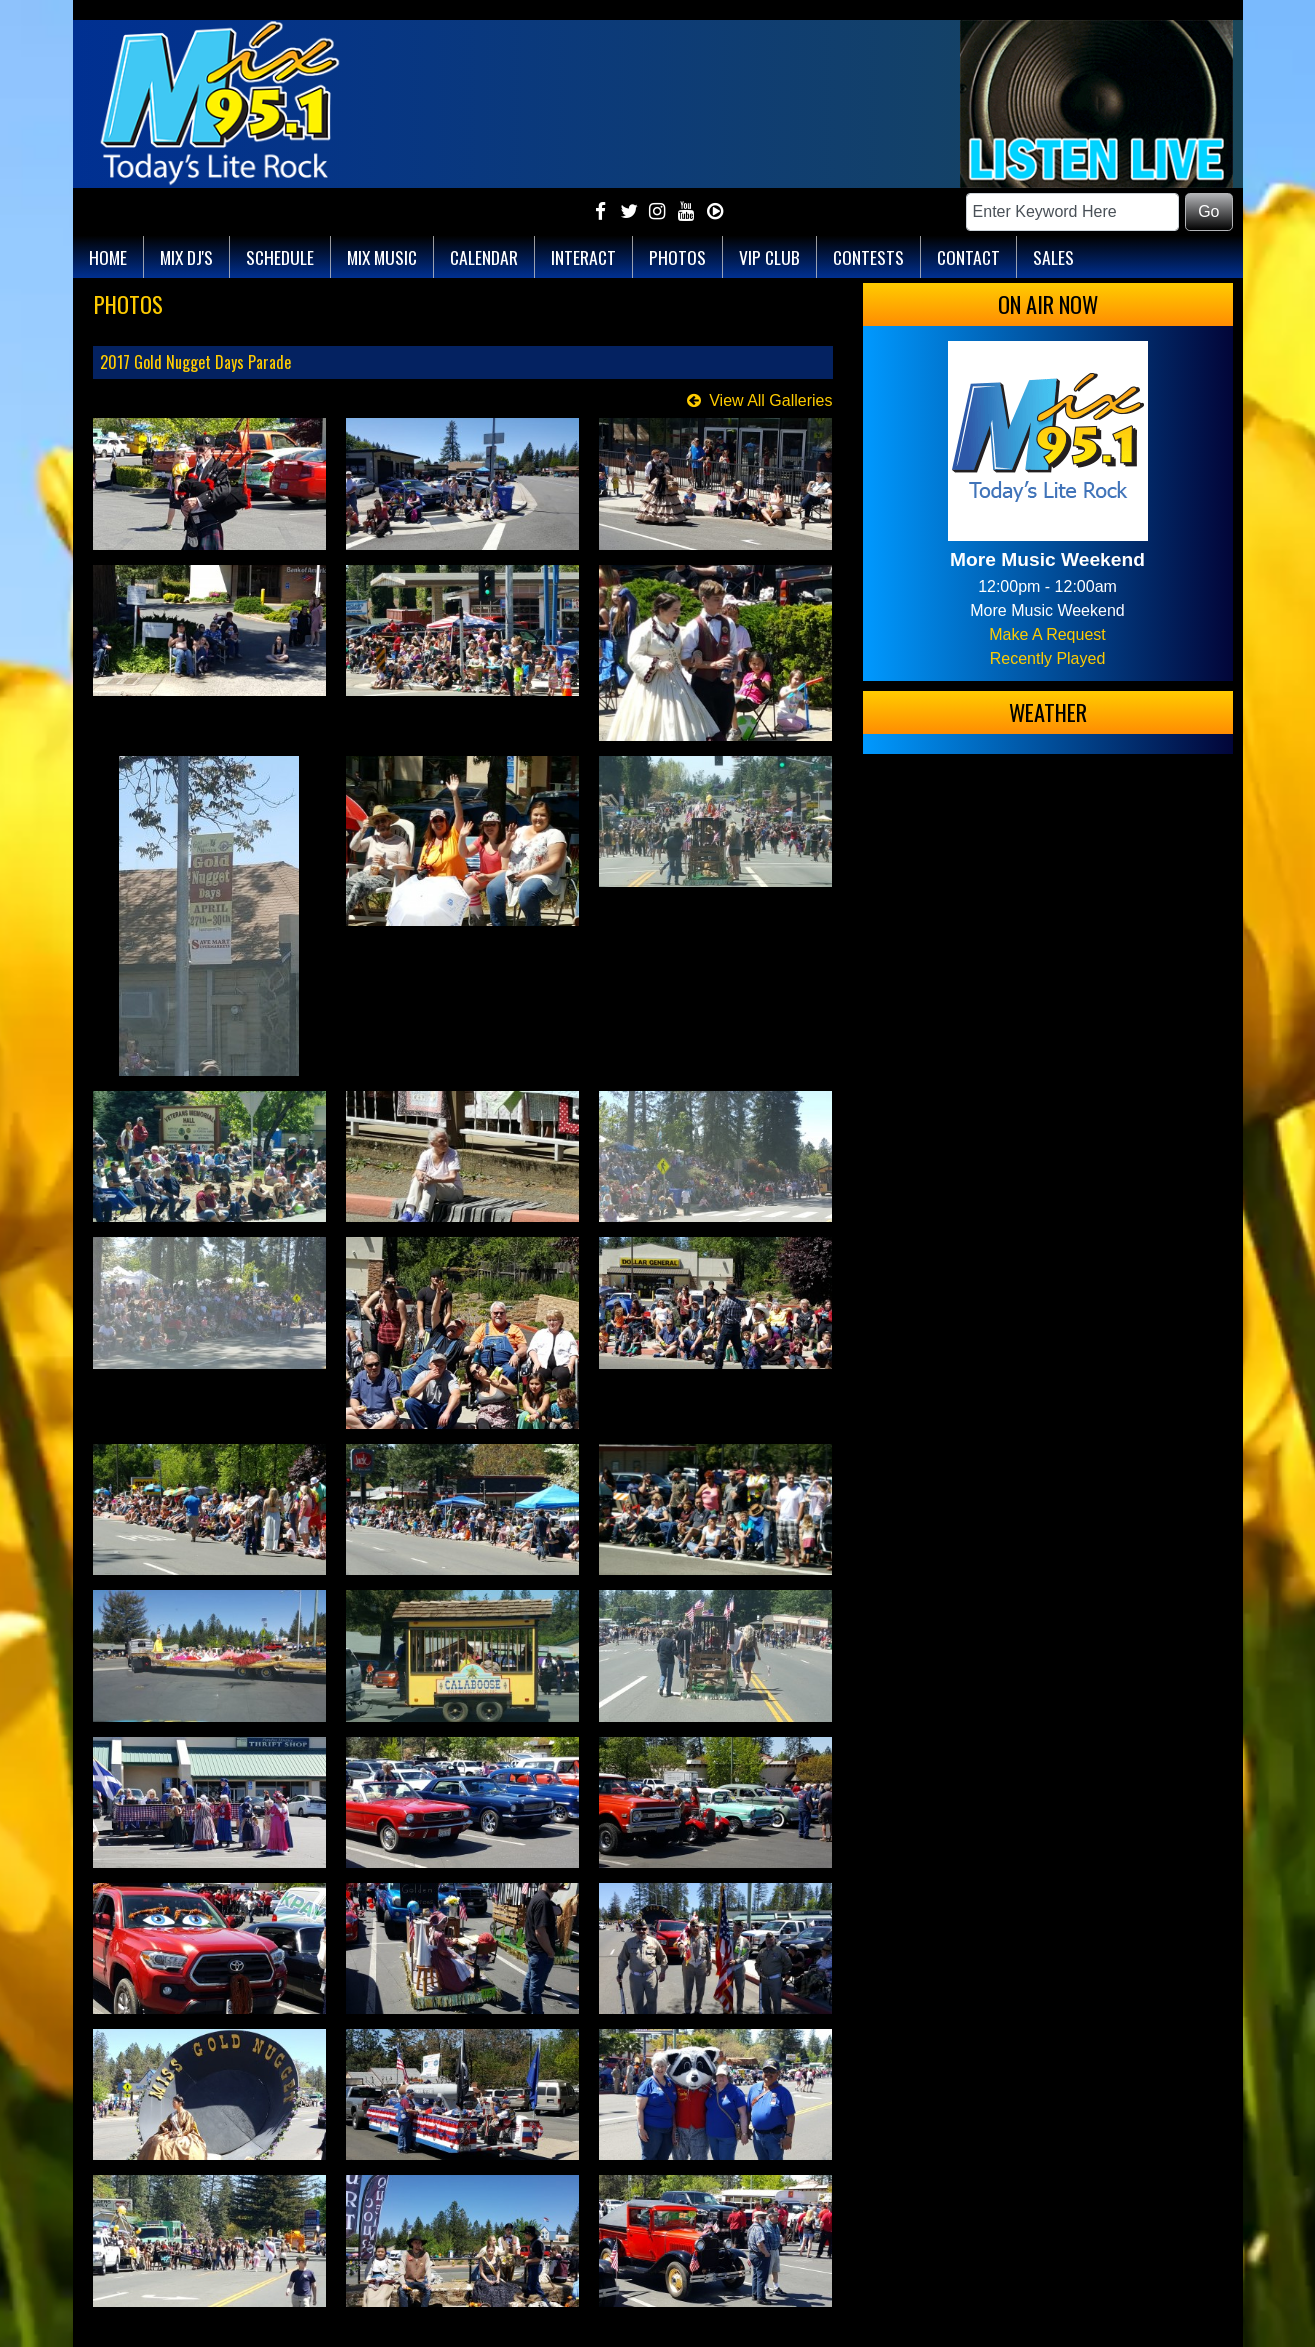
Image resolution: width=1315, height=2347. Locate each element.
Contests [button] (868, 257)
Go (1208, 211)
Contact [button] (968, 257)
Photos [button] (677, 257)
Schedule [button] (280, 257)
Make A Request (1047, 634)
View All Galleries (770, 400)
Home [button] (108, 257)
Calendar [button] (484, 257)
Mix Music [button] (382, 257)
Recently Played (1048, 658)
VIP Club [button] (769, 257)
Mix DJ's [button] (186, 257)
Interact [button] (583, 257)
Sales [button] (1053, 257)
